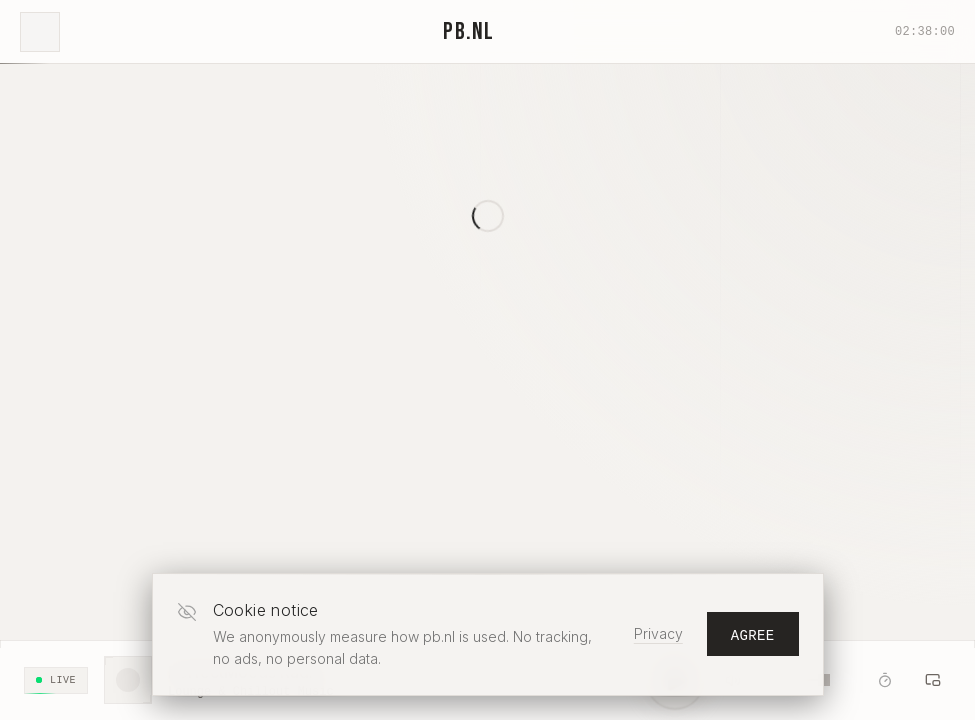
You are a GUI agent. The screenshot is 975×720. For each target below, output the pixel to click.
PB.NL (468, 31)
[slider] (824, 680)
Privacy (658, 633)
